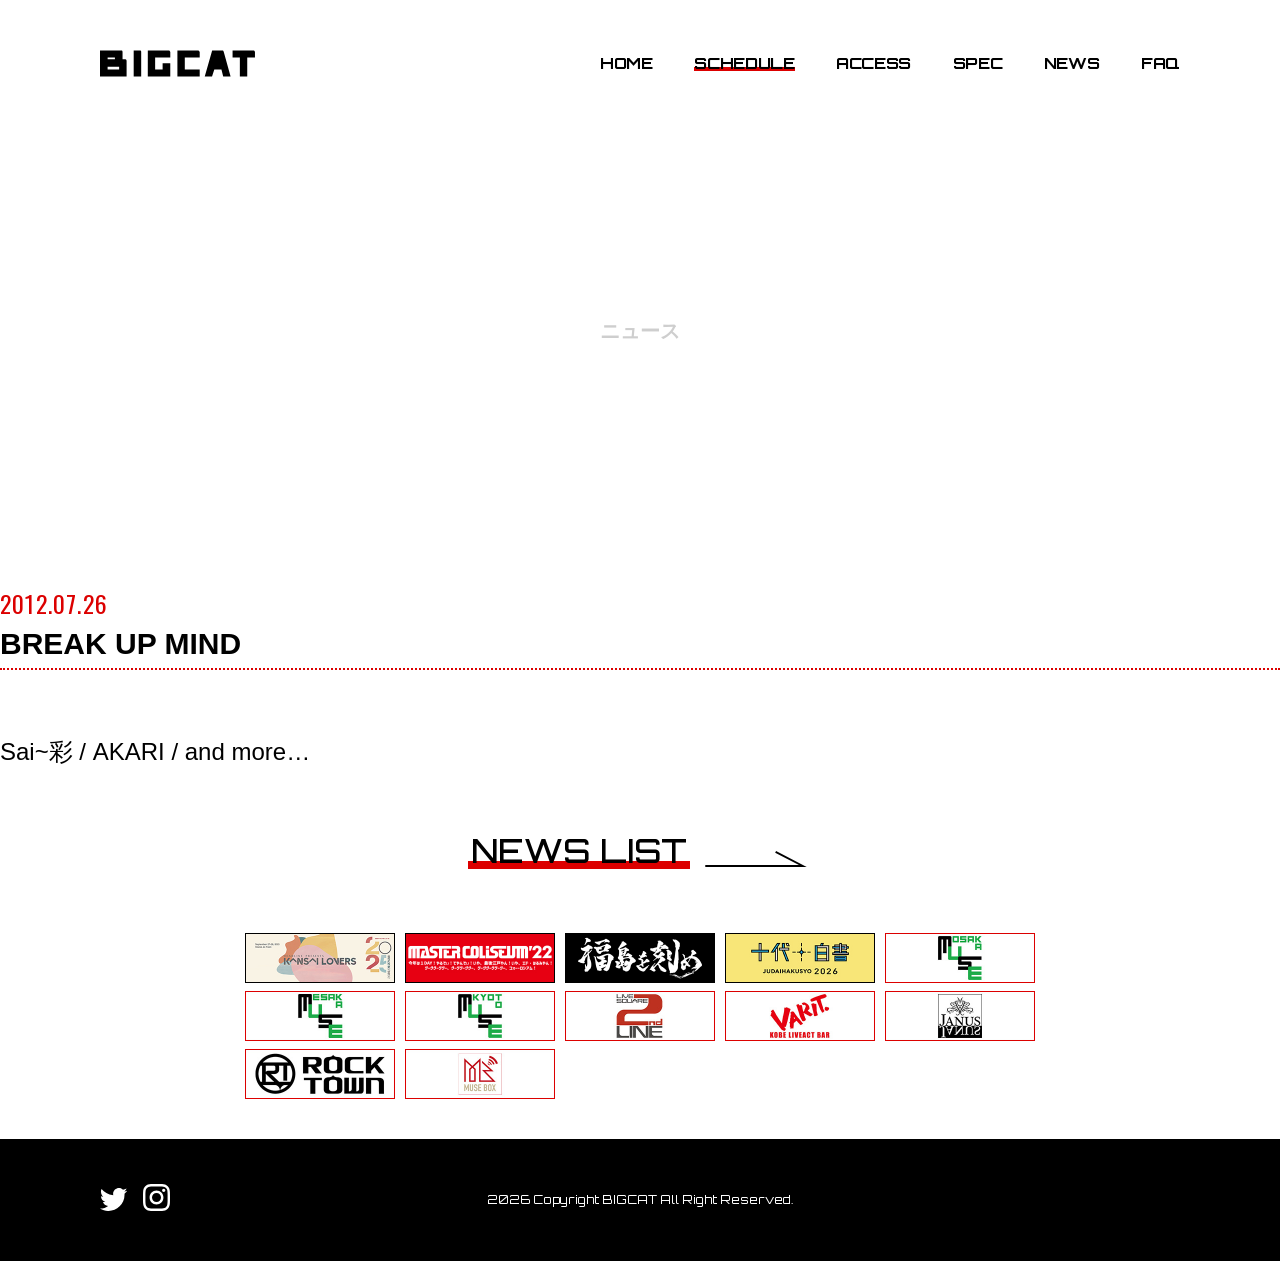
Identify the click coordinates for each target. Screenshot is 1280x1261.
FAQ (1160, 63)
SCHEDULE (744, 63)
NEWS (1072, 63)
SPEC (978, 63)
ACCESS (873, 63)
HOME (626, 63)
